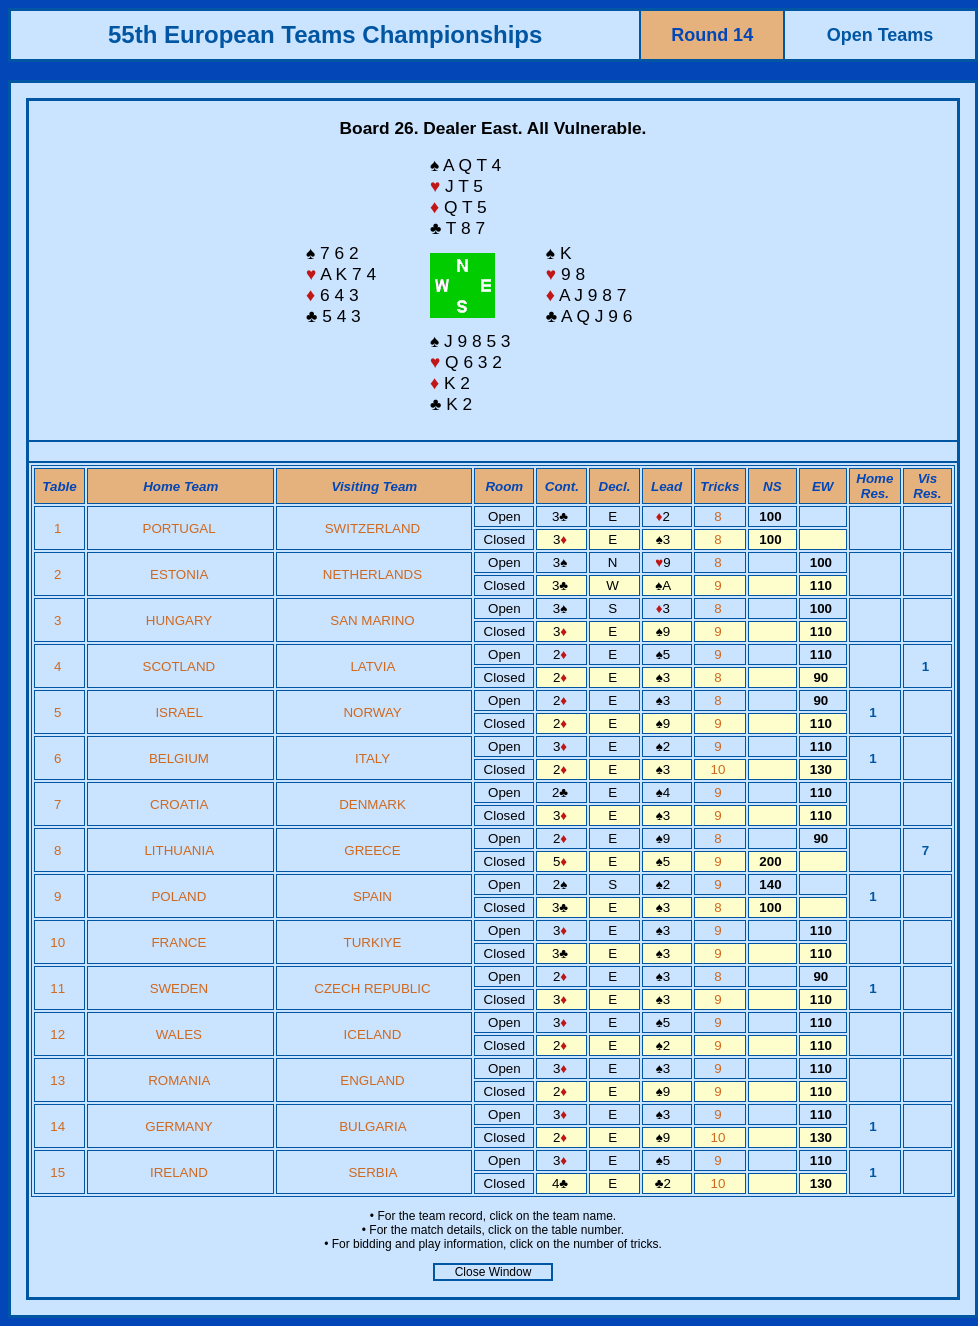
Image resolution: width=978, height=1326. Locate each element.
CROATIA (179, 804)
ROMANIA (178, 1080)
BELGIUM (179, 758)
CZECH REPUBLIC (372, 988)
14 (59, 1126)
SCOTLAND (179, 666)
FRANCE (178, 942)
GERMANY (178, 1126)
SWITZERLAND (373, 528)
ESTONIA (179, 574)
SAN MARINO (372, 620)
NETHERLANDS (372, 574)
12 (59, 1034)
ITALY (372, 758)
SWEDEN (179, 988)
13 (59, 1080)
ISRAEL (178, 712)
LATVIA (372, 666)
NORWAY (372, 712)
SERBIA (372, 1172)
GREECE (372, 850)
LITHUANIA (178, 850)
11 (59, 988)
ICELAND (373, 1034)
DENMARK (372, 804)
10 (720, 769)
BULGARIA (372, 1126)
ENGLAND (372, 1080)
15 (59, 1172)
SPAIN (372, 896)
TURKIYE (373, 942)
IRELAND (179, 1172)
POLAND (178, 896)
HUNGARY (179, 620)
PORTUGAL (179, 528)
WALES (179, 1034)
